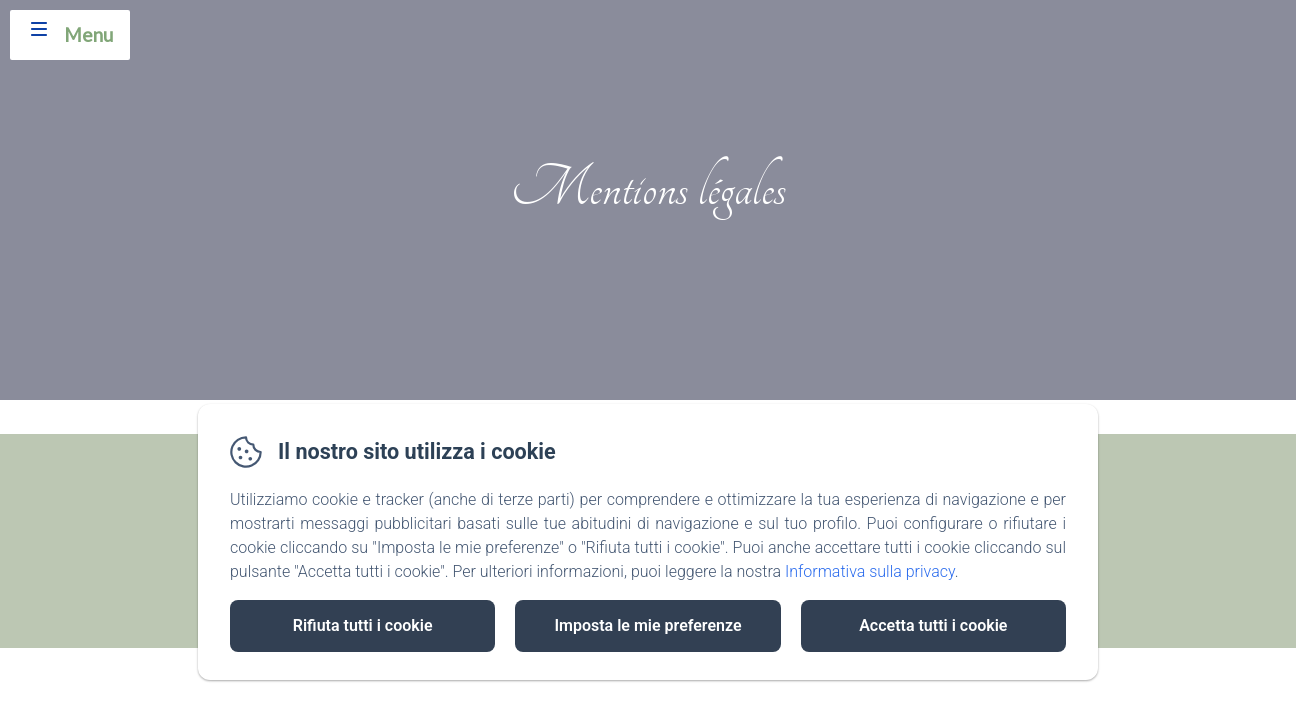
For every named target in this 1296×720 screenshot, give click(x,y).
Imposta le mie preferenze (647, 625)
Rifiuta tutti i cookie (363, 625)
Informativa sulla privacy (870, 571)
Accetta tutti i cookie (933, 625)
